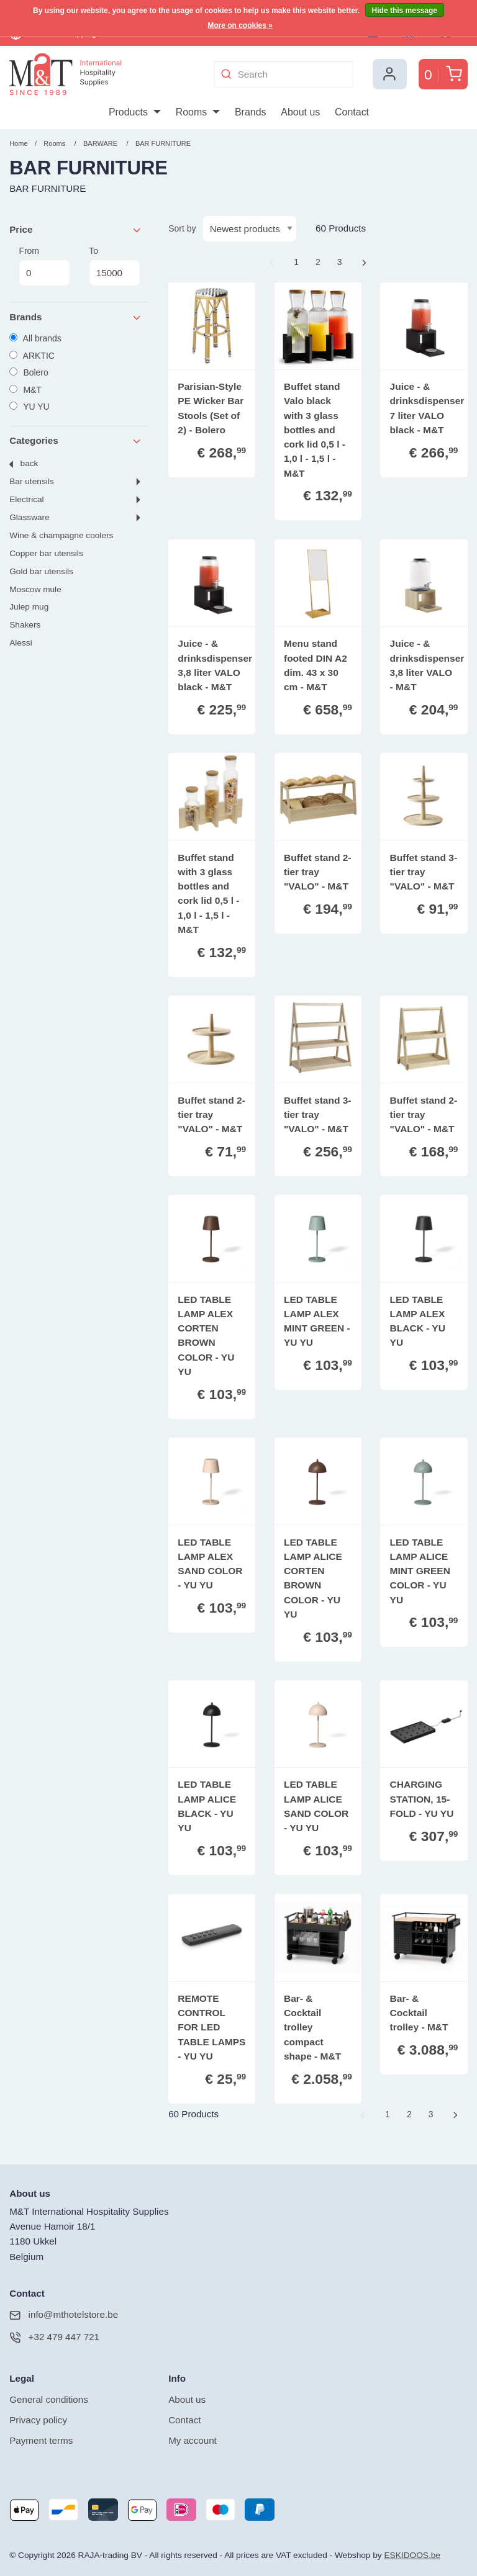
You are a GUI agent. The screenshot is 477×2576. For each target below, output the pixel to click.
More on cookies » (240, 25)
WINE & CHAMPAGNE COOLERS (61, 535)
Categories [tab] (75, 441)
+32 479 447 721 (54, 2337)
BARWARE (100, 143)
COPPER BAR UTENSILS (46, 553)
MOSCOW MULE (35, 589)
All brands (35, 338)
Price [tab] (75, 230)
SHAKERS (24, 624)
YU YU (29, 407)
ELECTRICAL (26, 499)
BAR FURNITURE (163, 143)
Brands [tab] (75, 317)
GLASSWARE (29, 517)
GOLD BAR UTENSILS (41, 571)
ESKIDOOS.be (412, 2555)
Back (29, 463)
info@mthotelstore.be (63, 2315)
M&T (25, 390)
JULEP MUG (28, 606)
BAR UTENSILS (31, 481)
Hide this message (404, 10)
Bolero (28, 372)
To (114, 266)
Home (18, 143)
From (44, 266)
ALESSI (20, 642)
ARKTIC (32, 356)
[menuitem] (134, 112)
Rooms (54, 143)
